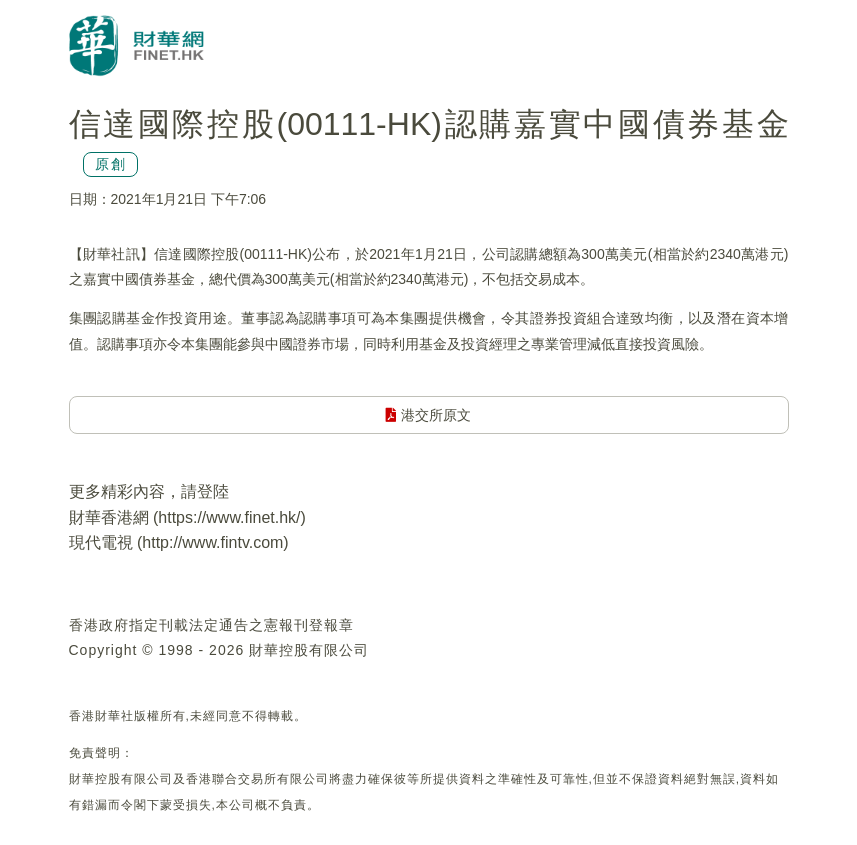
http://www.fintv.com (212, 542)
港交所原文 (428, 415)
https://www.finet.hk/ (229, 517)
